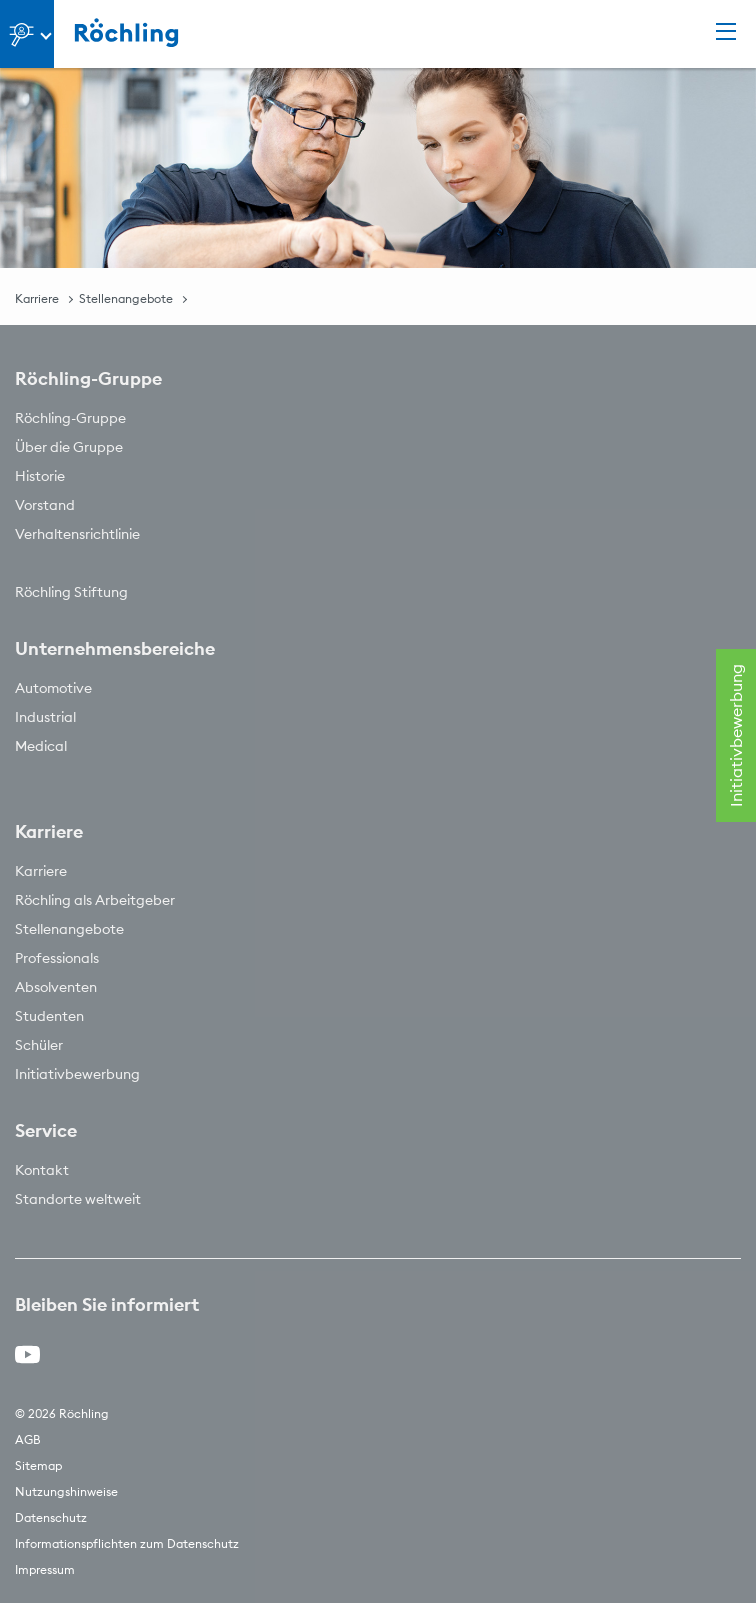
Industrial (45, 717)
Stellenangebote (126, 298)
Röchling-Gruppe (70, 418)
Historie (40, 476)
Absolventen (56, 987)
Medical (41, 746)
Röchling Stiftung (71, 592)
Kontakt (42, 1170)
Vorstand (45, 505)
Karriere (37, 298)
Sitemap (38, 1465)
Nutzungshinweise (66, 1491)
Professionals (57, 958)
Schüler (39, 1045)
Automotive (53, 688)
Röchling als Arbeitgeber (95, 900)
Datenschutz (51, 1517)
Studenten (49, 1016)
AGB (28, 1439)
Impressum (45, 1569)
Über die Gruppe (69, 447)
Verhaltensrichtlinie (77, 534)
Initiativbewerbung (77, 1074)
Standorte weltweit (78, 1199)
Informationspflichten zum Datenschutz (127, 1543)
